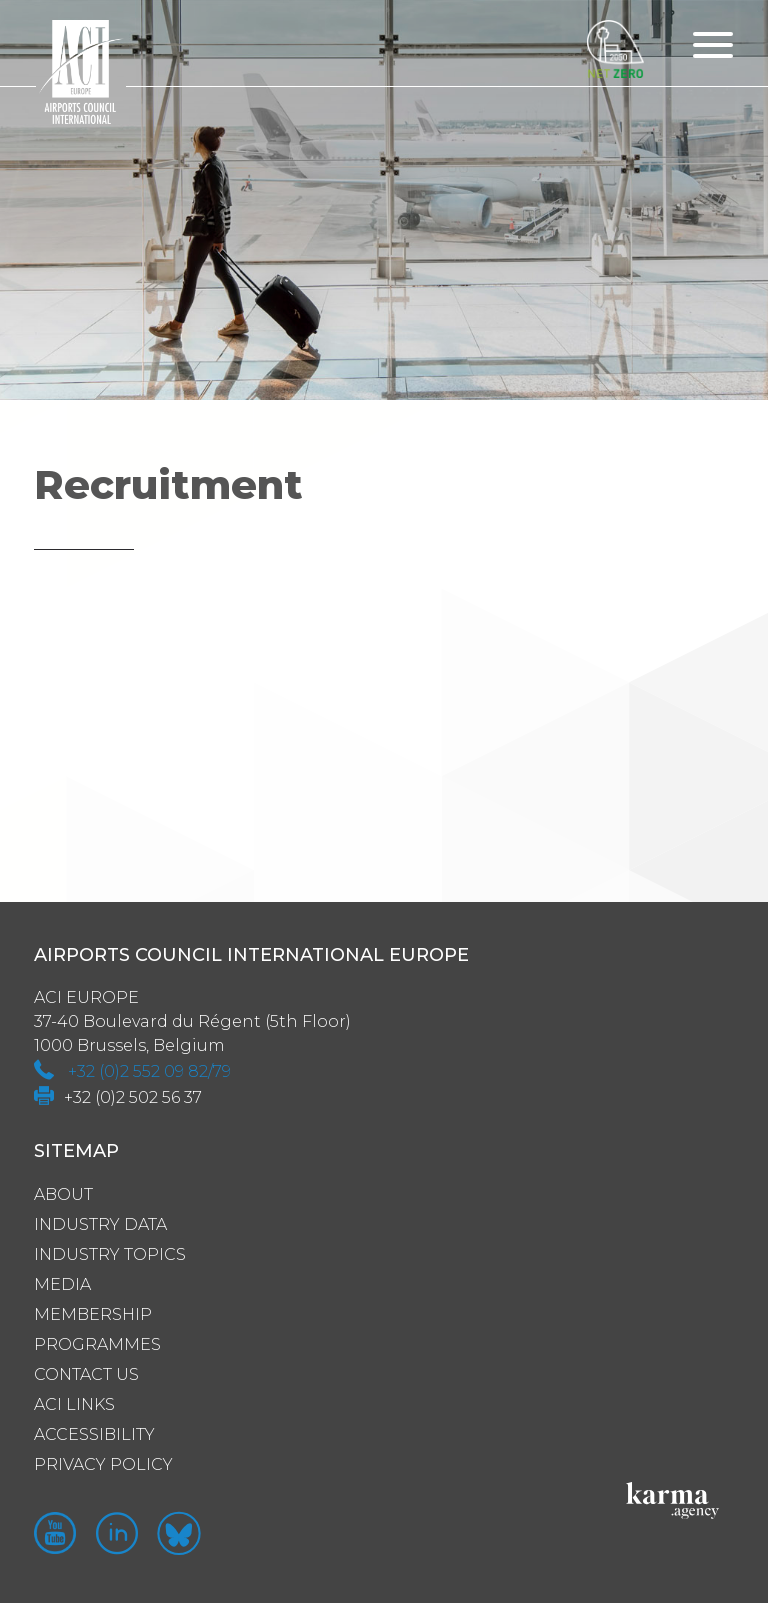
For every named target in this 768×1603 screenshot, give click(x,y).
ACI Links (74, 1404)
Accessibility (94, 1434)
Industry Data (100, 1224)
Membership (93, 1314)
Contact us (86, 1374)
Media (62, 1284)
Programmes (97, 1344)
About (63, 1194)
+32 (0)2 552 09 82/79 (149, 1071)
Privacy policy (103, 1464)
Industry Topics (110, 1254)
